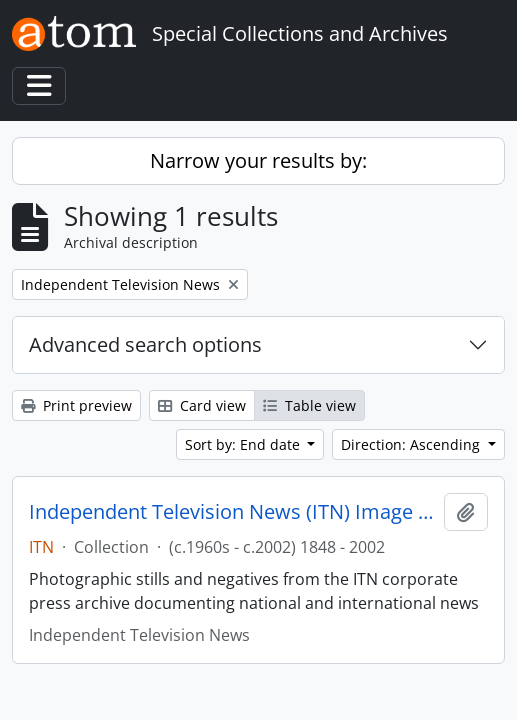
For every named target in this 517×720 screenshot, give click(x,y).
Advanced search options (145, 344)
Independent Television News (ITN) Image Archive (232, 512)
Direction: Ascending (412, 444)
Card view (202, 405)
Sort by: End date (244, 444)
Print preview (76, 405)
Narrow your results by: (258, 160)
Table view (309, 405)
